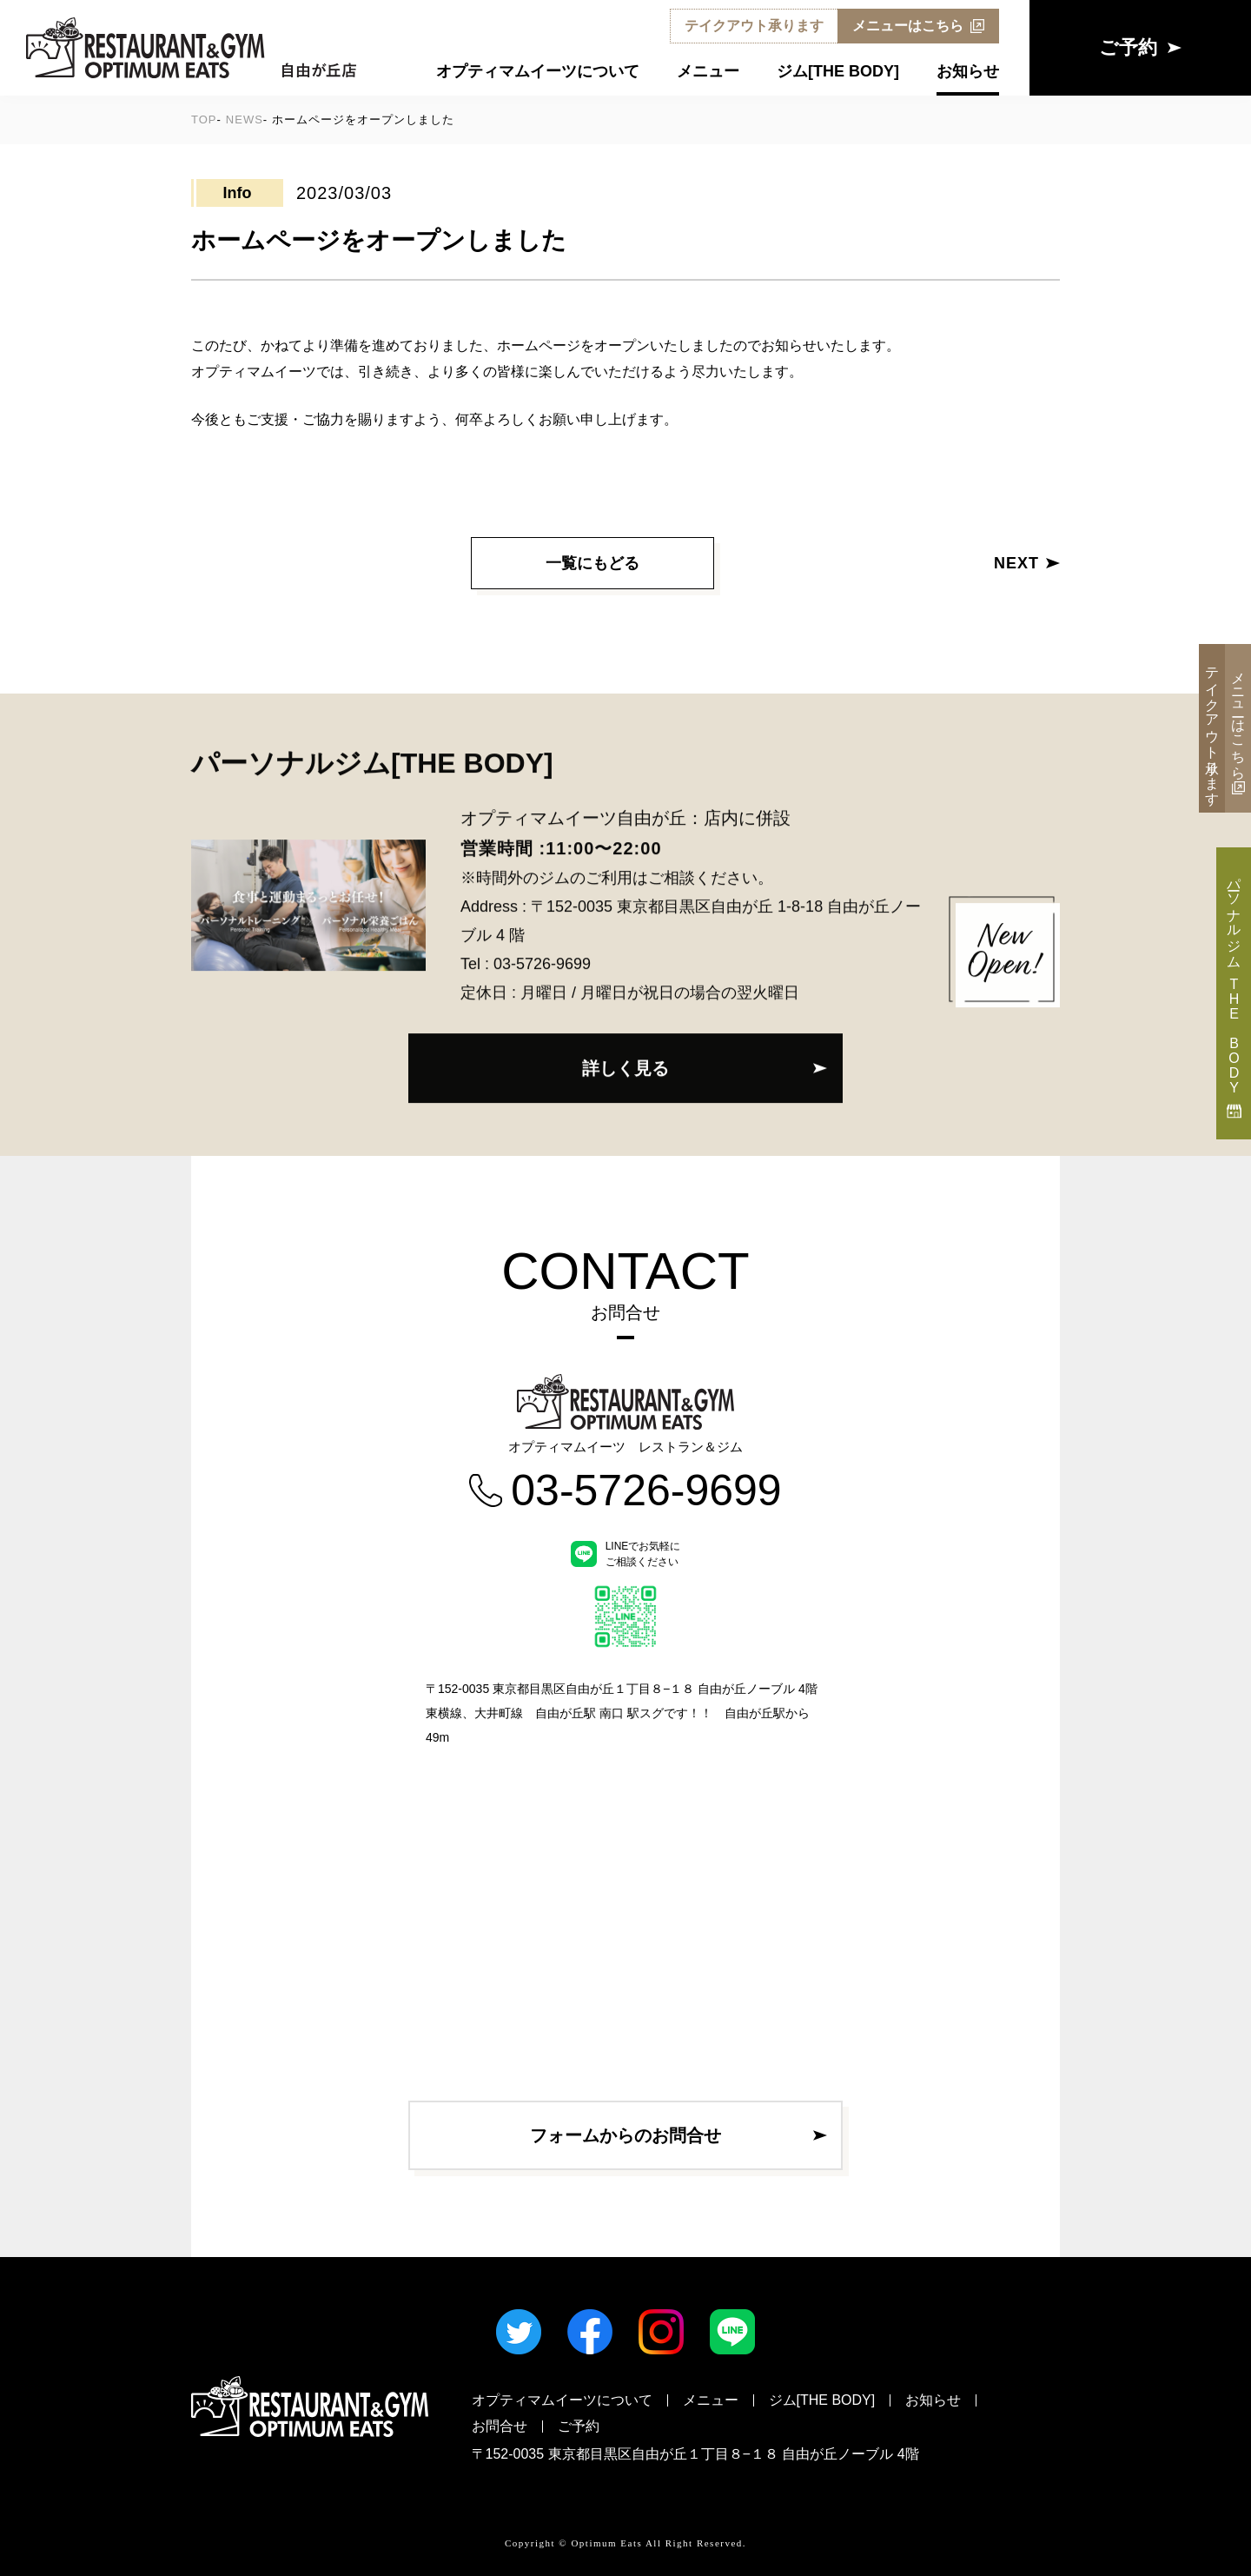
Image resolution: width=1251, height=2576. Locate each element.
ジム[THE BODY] (838, 71)
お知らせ (968, 71)
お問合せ (499, 2426)
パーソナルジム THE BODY (1234, 993)
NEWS (244, 119)
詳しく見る (625, 1063)
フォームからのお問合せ (625, 2135)
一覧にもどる (592, 563)
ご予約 (578, 2426)
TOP (204, 119)
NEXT (1027, 563)
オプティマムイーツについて (537, 71)
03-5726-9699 (542, 959)
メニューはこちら (918, 25)
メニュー (708, 71)
